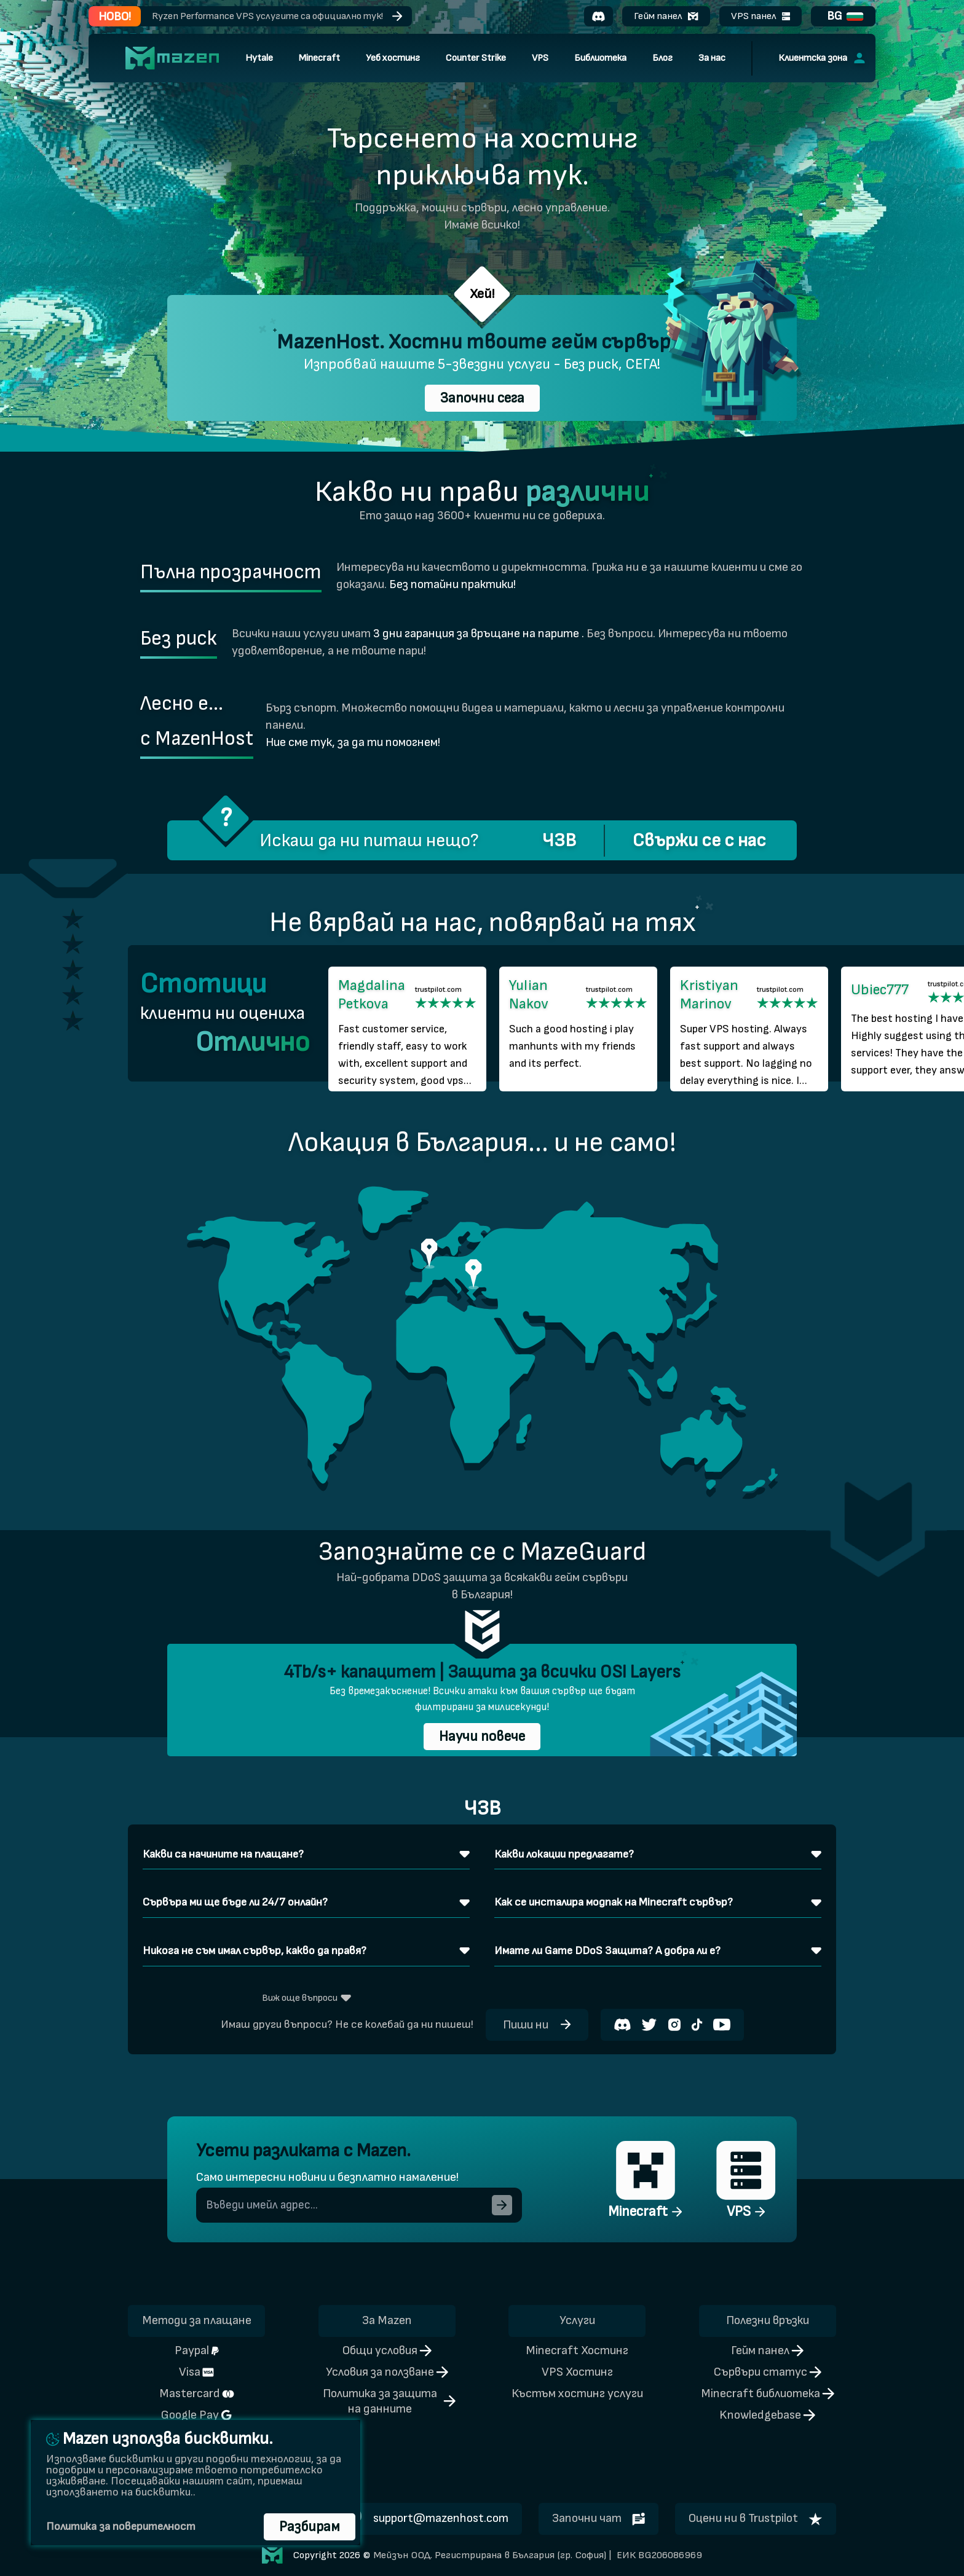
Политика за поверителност (121, 2526)
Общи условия (387, 2350)
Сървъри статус (767, 2372)
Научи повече (482, 1736)
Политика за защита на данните (389, 2401)
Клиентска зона (821, 58)
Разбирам (309, 2526)
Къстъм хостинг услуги (577, 2393)
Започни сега (482, 398)
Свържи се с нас (699, 841)
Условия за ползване (387, 2372)
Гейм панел (666, 16)
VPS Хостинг (577, 2372)
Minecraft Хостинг (577, 2350)
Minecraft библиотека (767, 2393)
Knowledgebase (767, 2415)
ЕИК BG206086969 (658, 2555)
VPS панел (760, 16)
